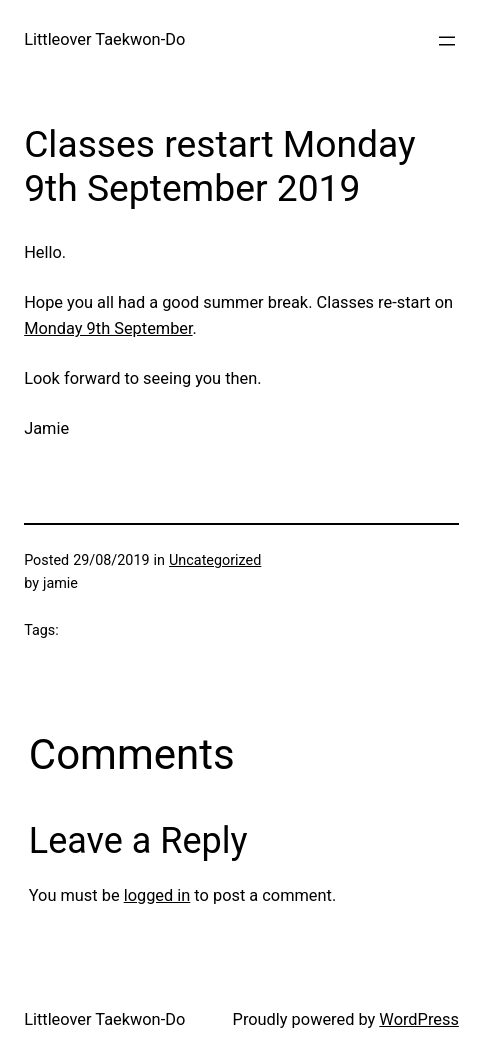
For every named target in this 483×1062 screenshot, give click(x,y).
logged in (157, 895)
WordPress (419, 1019)
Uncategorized (215, 560)
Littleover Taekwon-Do (104, 39)
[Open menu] (447, 41)
